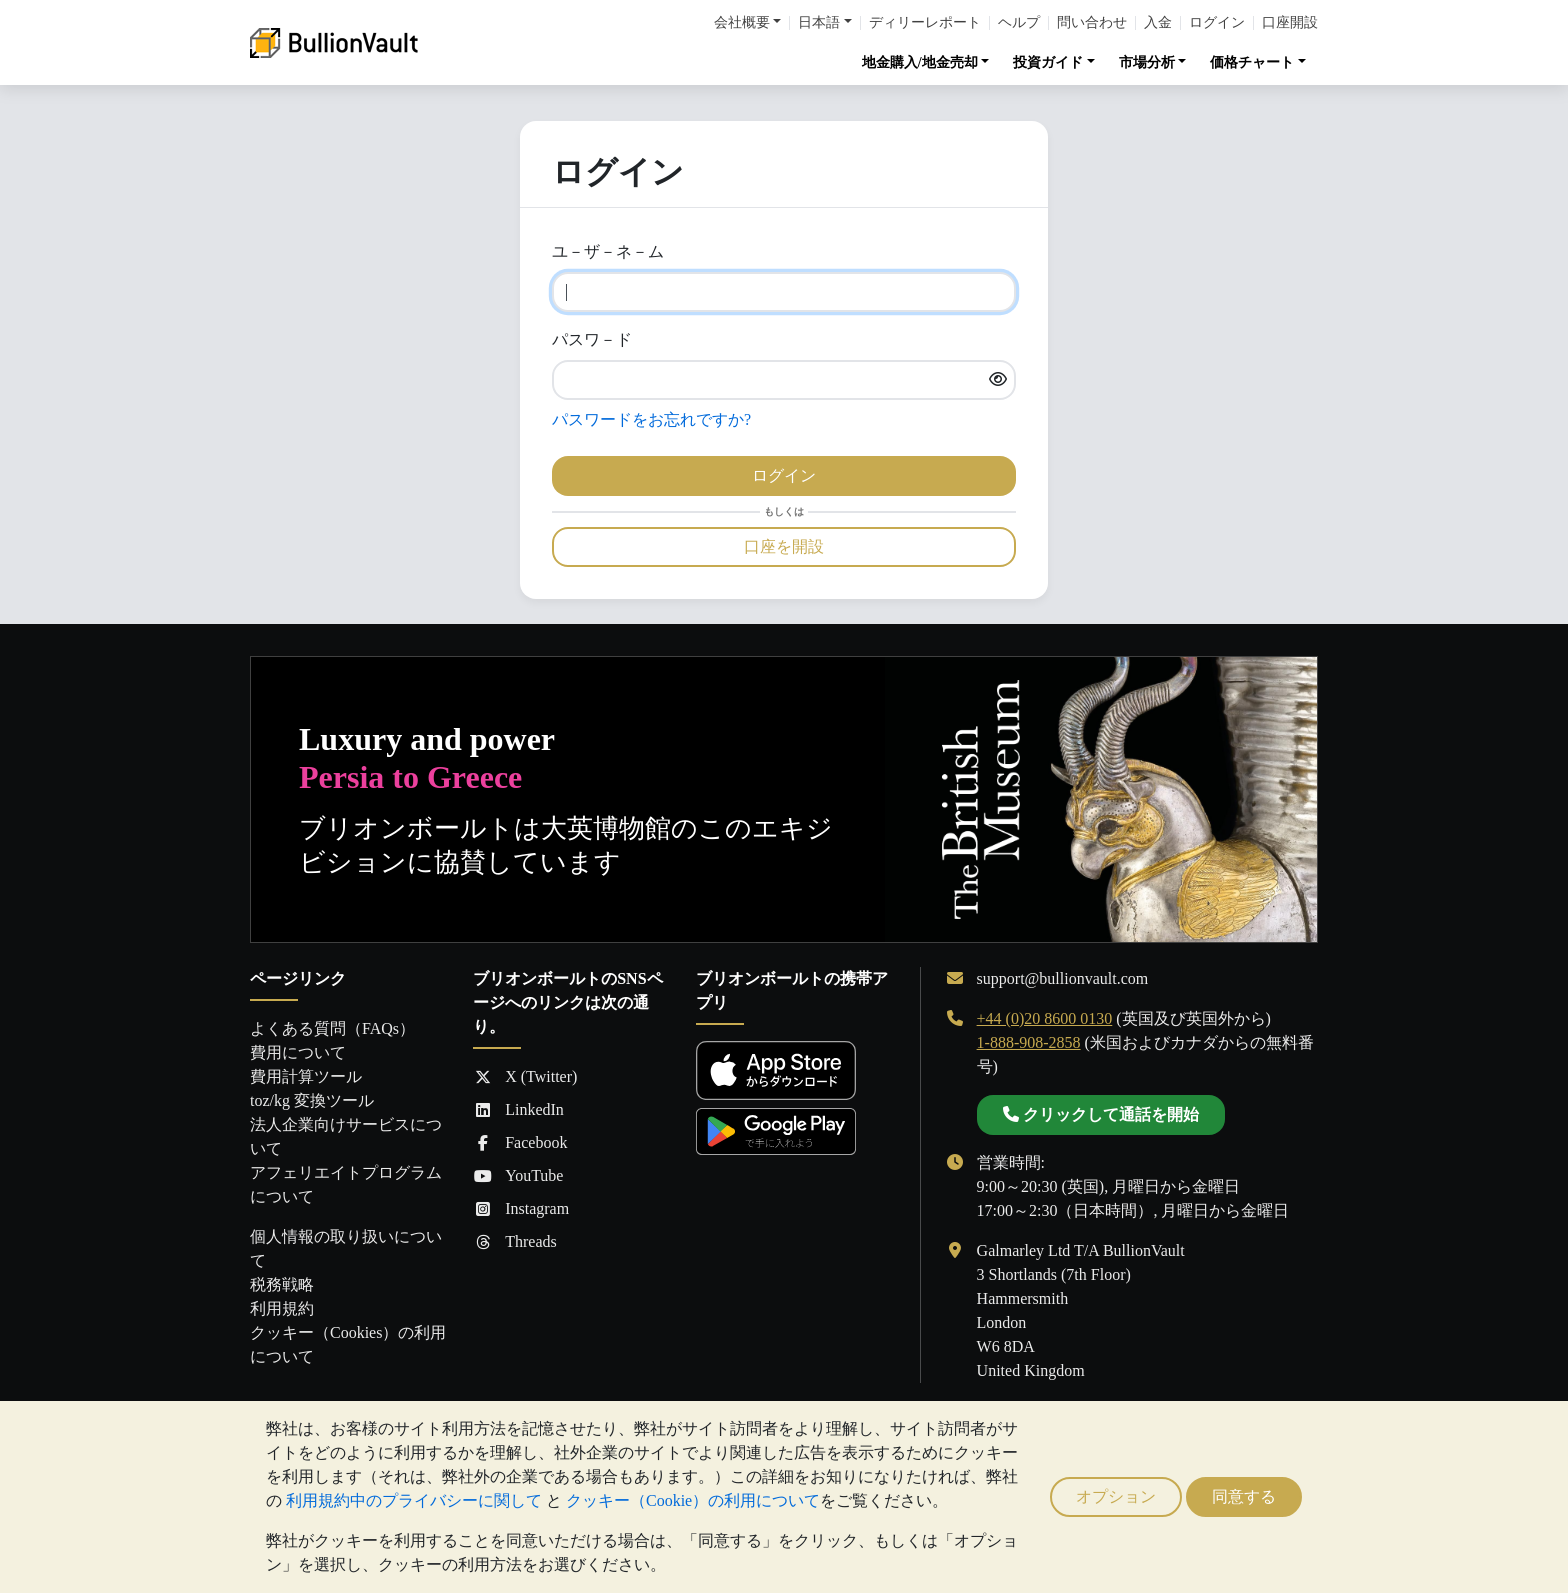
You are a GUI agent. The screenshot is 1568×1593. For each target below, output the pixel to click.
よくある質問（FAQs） (332, 1028)
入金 (1158, 23)
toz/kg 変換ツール (312, 1100)
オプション (1116, 1496)
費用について (298, 1052)
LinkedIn (518, 1110)
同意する (1244, 1496)
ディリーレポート (925, 23)
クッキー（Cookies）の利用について (348, 1344)
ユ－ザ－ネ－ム (608, 251)
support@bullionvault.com (1063, 978)
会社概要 (742, 23)
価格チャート (1252, 62)
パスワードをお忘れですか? (651, 419)
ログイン (1217, 23)
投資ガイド (1048, 62)
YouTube (518, 1176)
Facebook (520, 1143)
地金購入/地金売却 (920, 62)
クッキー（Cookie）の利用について (693, 1500)
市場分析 (1147, 62)
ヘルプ (1019, 23)
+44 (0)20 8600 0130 (1045, 1018)
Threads (515, 1242)
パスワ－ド (592, 339)
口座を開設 (784, 546)
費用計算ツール (306, 1076)
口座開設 (1290, 23)
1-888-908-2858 (1029, 1042)
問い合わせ (1092, 23)
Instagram (521, 1209)
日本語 (819, 23)
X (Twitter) (525, 1077)
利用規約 (282, 1308)
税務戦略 (282, 1284)
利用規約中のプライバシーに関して (414, 1500)
